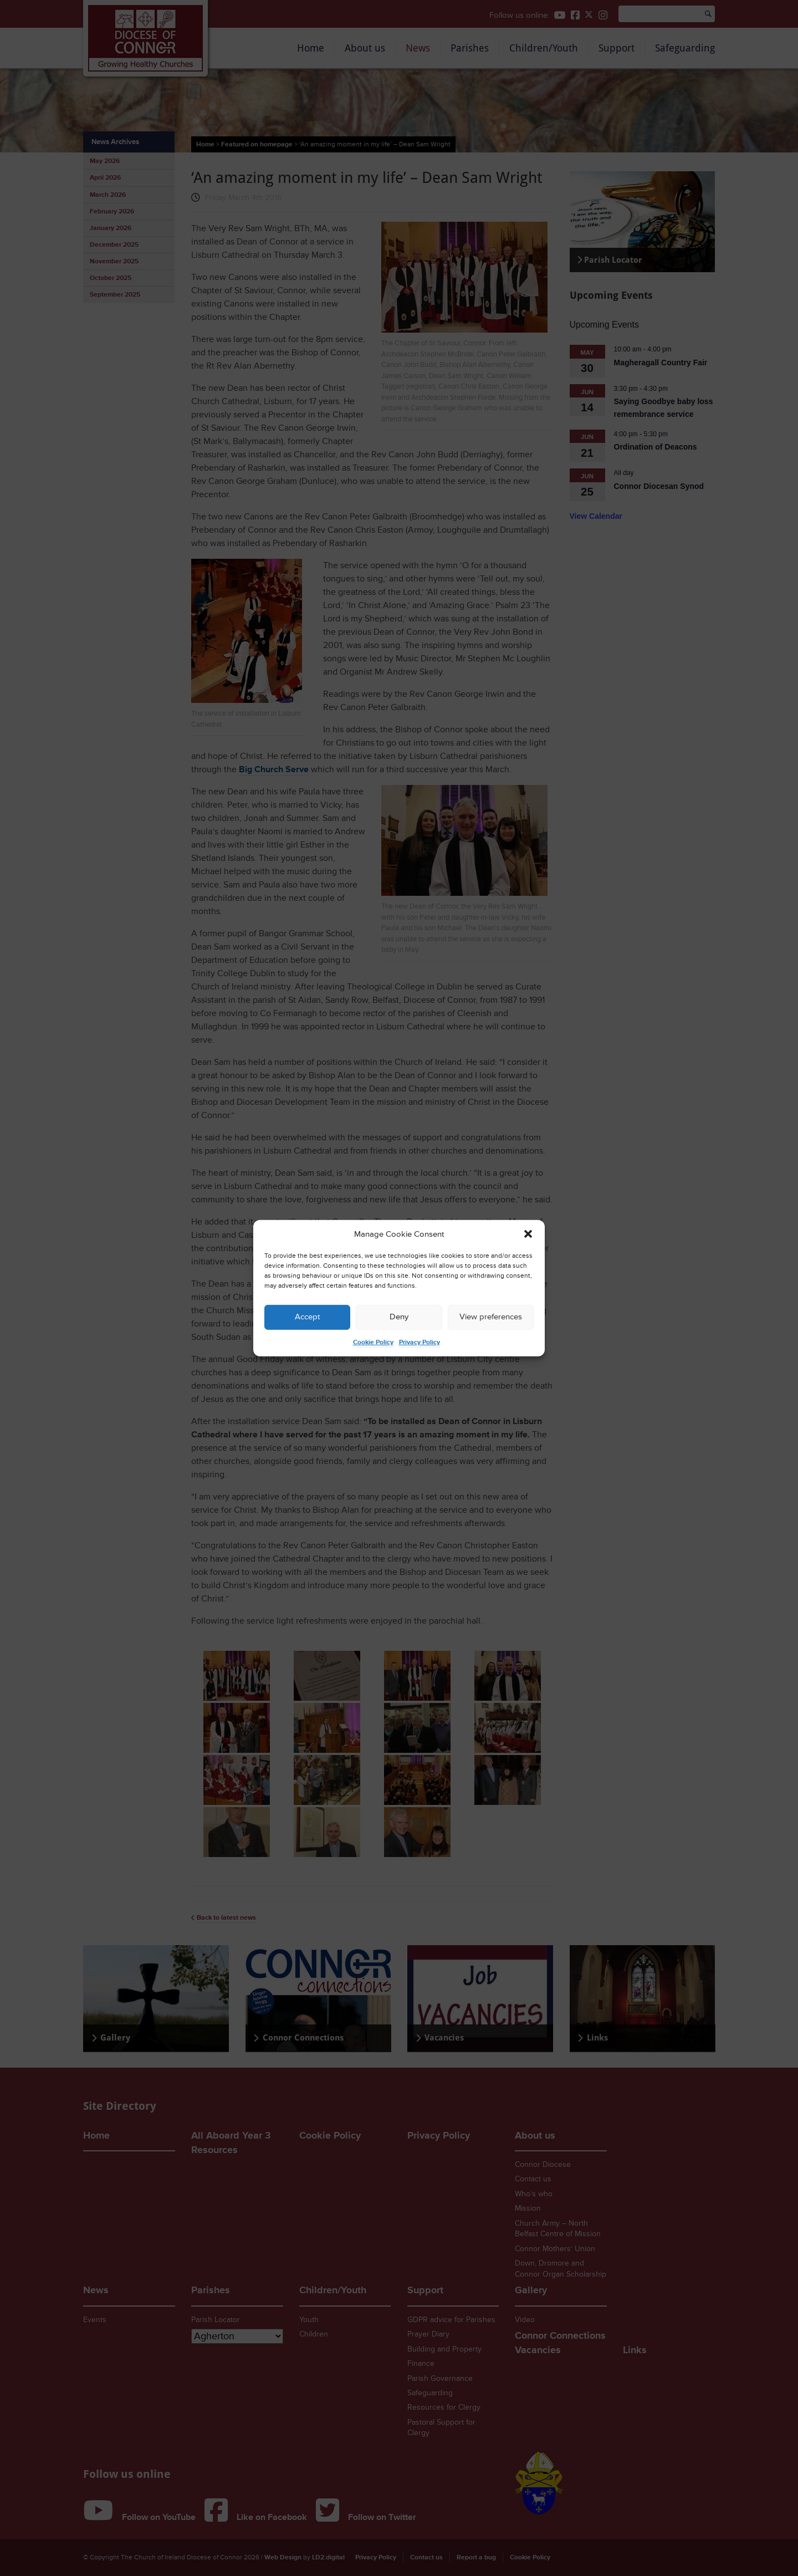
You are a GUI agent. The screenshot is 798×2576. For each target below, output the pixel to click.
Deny (399, 1317)
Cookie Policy (373, 1342)
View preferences (490, 1317)
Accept (307, 1317)
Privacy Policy (419, 1342)
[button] (528, 1233)
